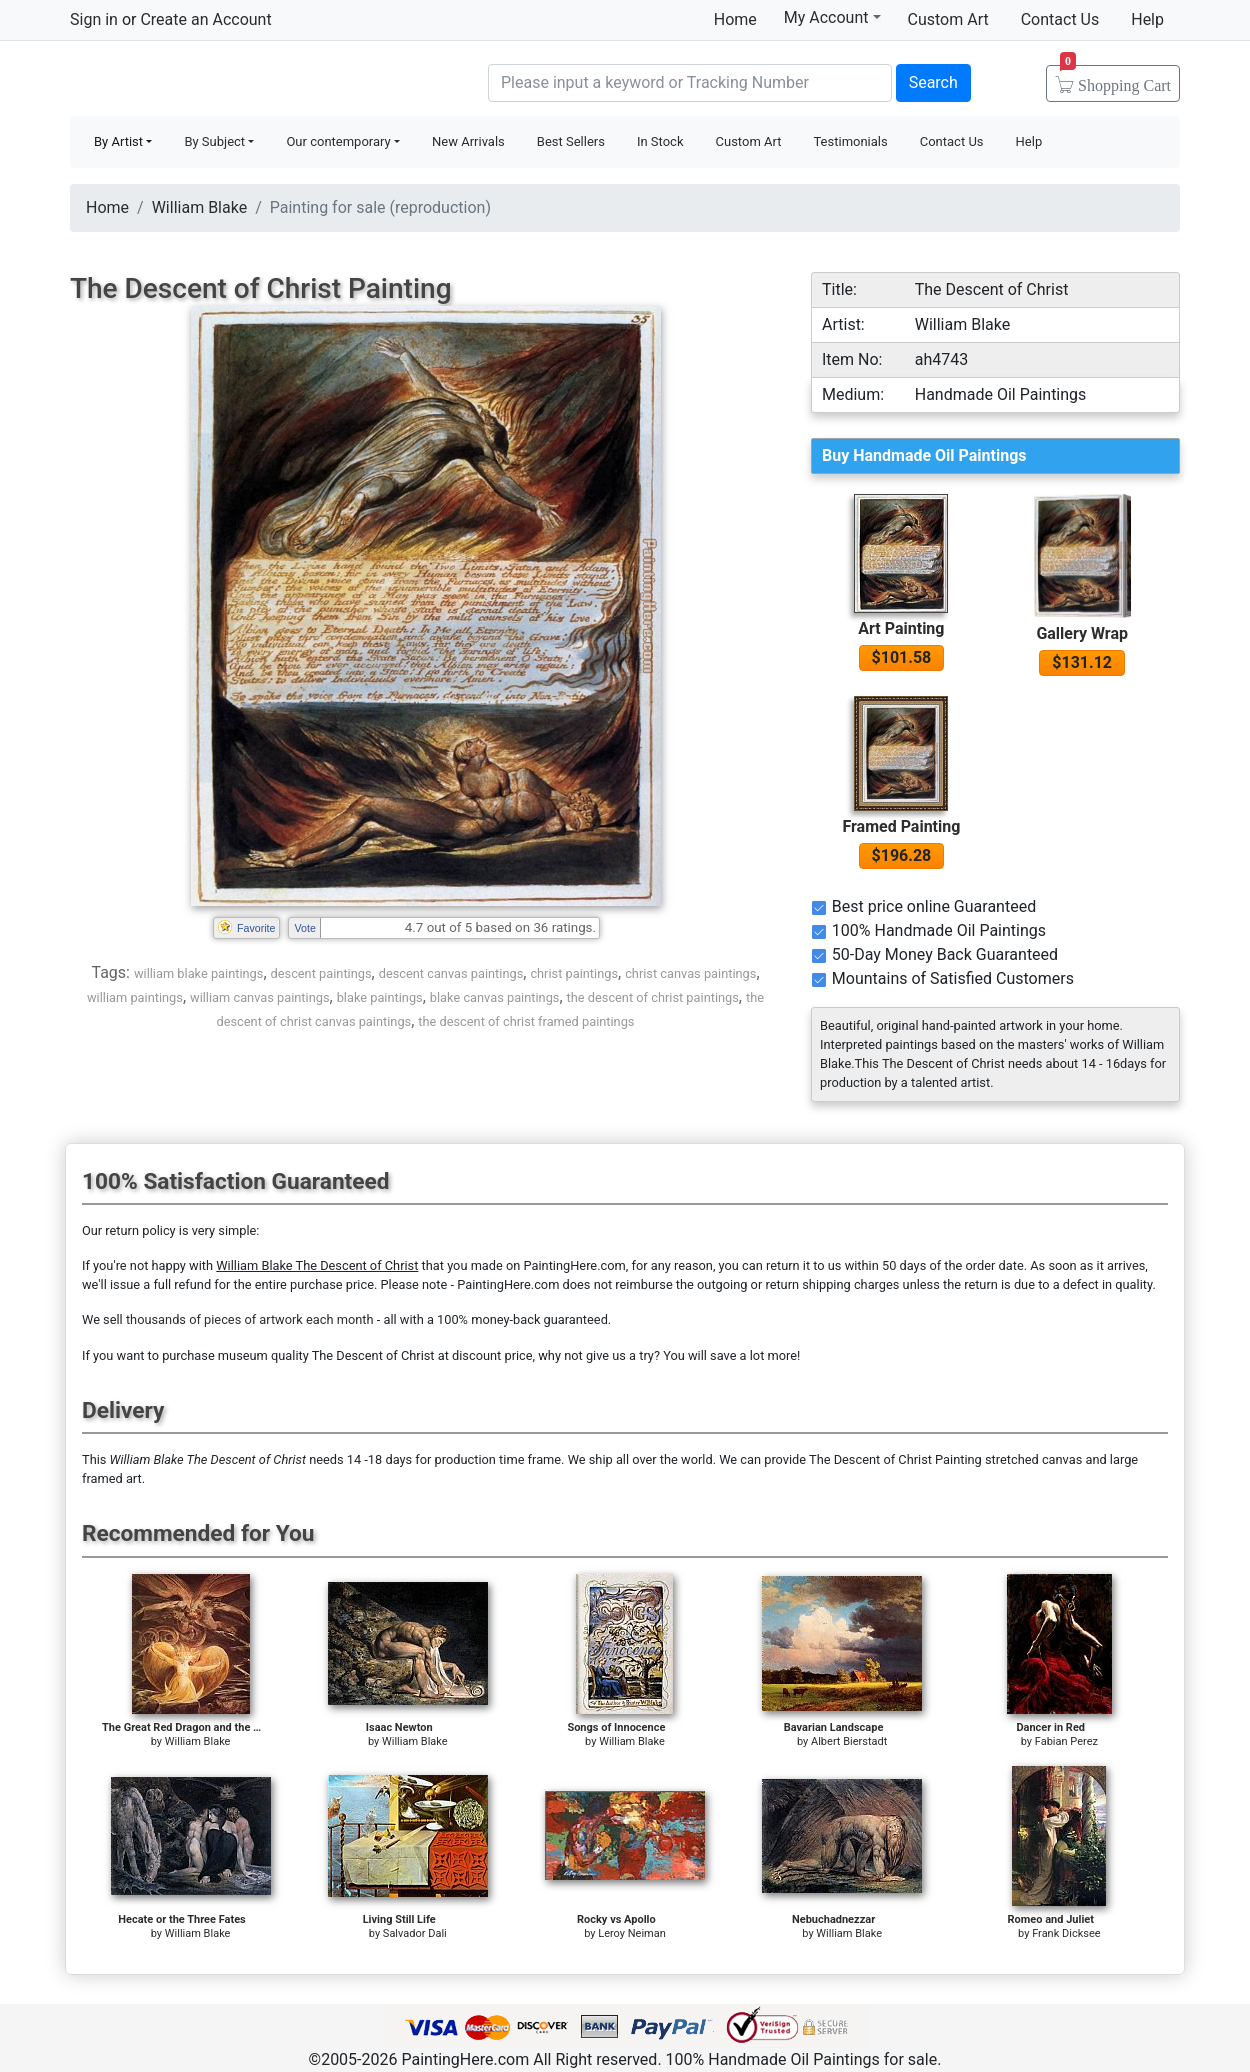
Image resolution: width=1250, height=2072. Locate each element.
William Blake (199, 207)
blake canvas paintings (495, 997)
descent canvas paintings (451, 973)
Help (1147, 19)
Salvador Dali (415, 1933)
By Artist (118, 141)
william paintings (135, 997)
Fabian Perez (1066, 1741)
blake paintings (380, 997)
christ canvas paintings (690, 973)
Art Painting (901, 628)
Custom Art (948, 19)
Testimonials (850, 141)
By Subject (214, 141)
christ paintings (574, 973)
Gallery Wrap (1082, 633)
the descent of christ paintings (653, 997)
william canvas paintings (259, 997)
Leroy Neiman (632, 1933)
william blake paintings (198, 973)
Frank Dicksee (1066, 1933)
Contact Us (1060, 19)
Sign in (94, 19)
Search (933, 82)
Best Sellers (571, 141)
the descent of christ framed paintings (526, 1021)
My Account (832, 17)
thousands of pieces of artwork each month (250, 1319)
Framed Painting (901, 826)
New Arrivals (468, 141)
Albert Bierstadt (849, 1741)
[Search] (690, 83)
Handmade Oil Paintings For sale (220, 80)
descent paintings (321, 973)
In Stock (660, 141)
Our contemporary (338, 141)
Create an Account (205, 19)
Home (735, 19)
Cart (1115, 79)
